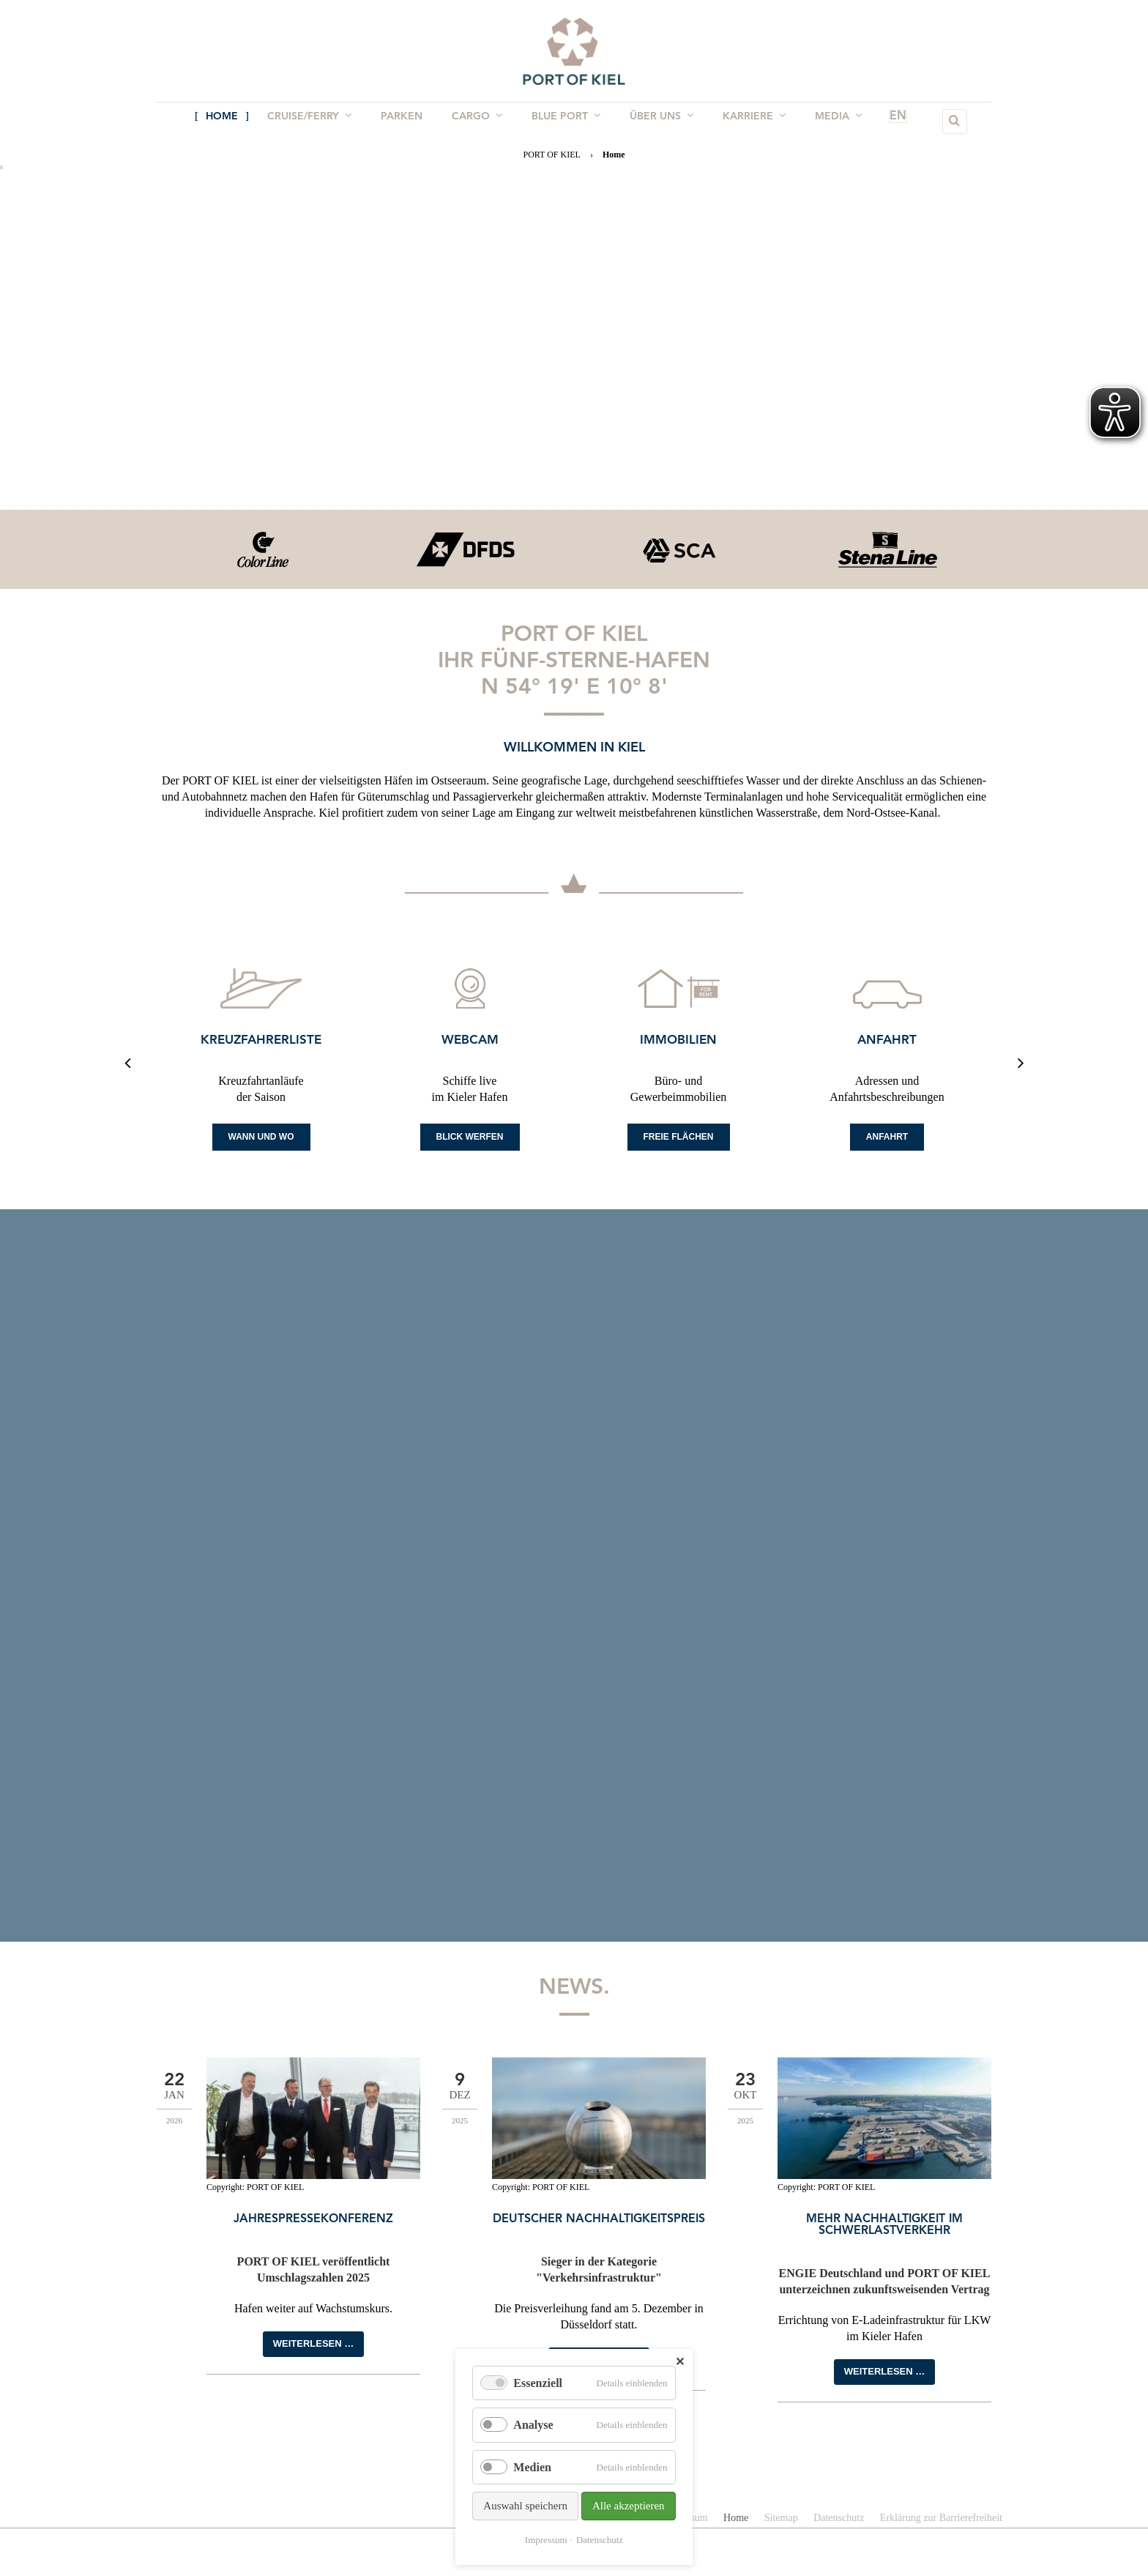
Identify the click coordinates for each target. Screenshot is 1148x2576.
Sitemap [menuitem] (781, 2517)
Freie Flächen (679, 1137)
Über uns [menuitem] (657, 121)
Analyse (533, 2425)
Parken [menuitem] (406, 121)
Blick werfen (470, 1137)
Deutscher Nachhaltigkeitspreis (599, 2219)
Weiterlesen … (313, 2343)
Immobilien (678, 1040)
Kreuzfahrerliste (261, 1040)
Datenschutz (599, 2539)
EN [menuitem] (876, 121)
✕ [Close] (680, 2362)
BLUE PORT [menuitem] (564, 121)
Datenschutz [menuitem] (838, 2517)
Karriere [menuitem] (746, 121)
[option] (261, 549)
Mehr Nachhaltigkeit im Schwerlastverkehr (884, 2225)
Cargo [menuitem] (478, 121)
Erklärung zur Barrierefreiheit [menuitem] (941, 2517)
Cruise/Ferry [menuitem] (317, 121)
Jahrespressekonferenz (313, 2219)
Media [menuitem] (828, 121)
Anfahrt (887, 1040)
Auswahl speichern (525, 2506)
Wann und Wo (261, 1137)
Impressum (546, 2539)
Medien (532, 2467)
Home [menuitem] (232, 121)
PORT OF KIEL (551, 154)
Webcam (470, 1040)
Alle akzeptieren (628, 2506)
